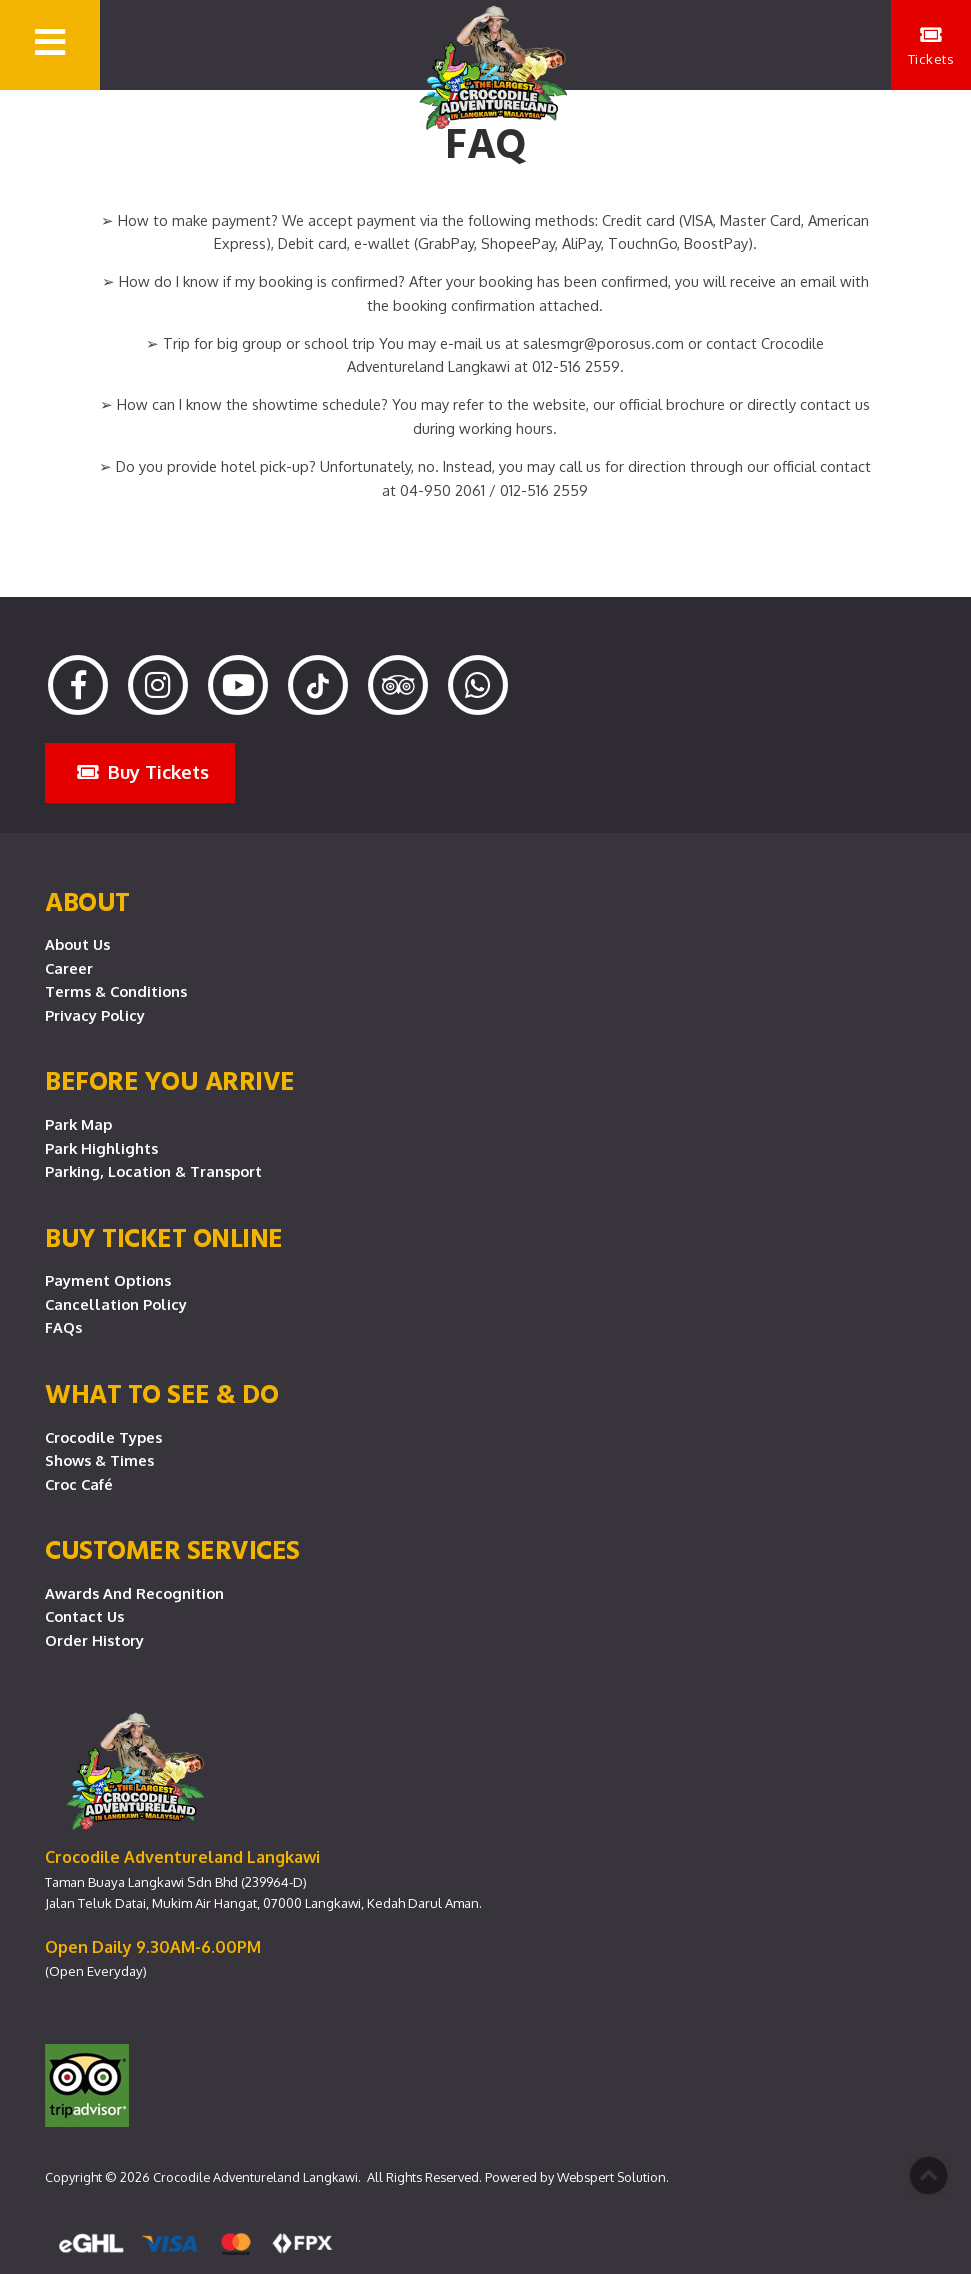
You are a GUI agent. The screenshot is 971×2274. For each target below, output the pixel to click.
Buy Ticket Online (164, 1237)
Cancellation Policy (116, 1304)
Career (69, 968)
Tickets (931, 46)
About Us (77, 944)
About (87, 901)
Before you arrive (170, 1080)
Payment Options (108, 1280)
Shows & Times (99, 1460)
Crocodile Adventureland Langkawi (255, 2177)
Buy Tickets (143, 771)
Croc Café (79, 1484)
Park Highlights (101, 1148)
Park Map (78, 1124)
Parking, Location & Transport (153, 1171)
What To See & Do (161, 1393)
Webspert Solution (611, 2177)
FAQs (63, 1327)
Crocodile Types (103, 1437)
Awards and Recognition (134, 1593)
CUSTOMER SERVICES (172, 1549)
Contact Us (84, 1616)
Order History (94, 1640)
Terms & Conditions (116, 991)
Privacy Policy (95, 1015)
